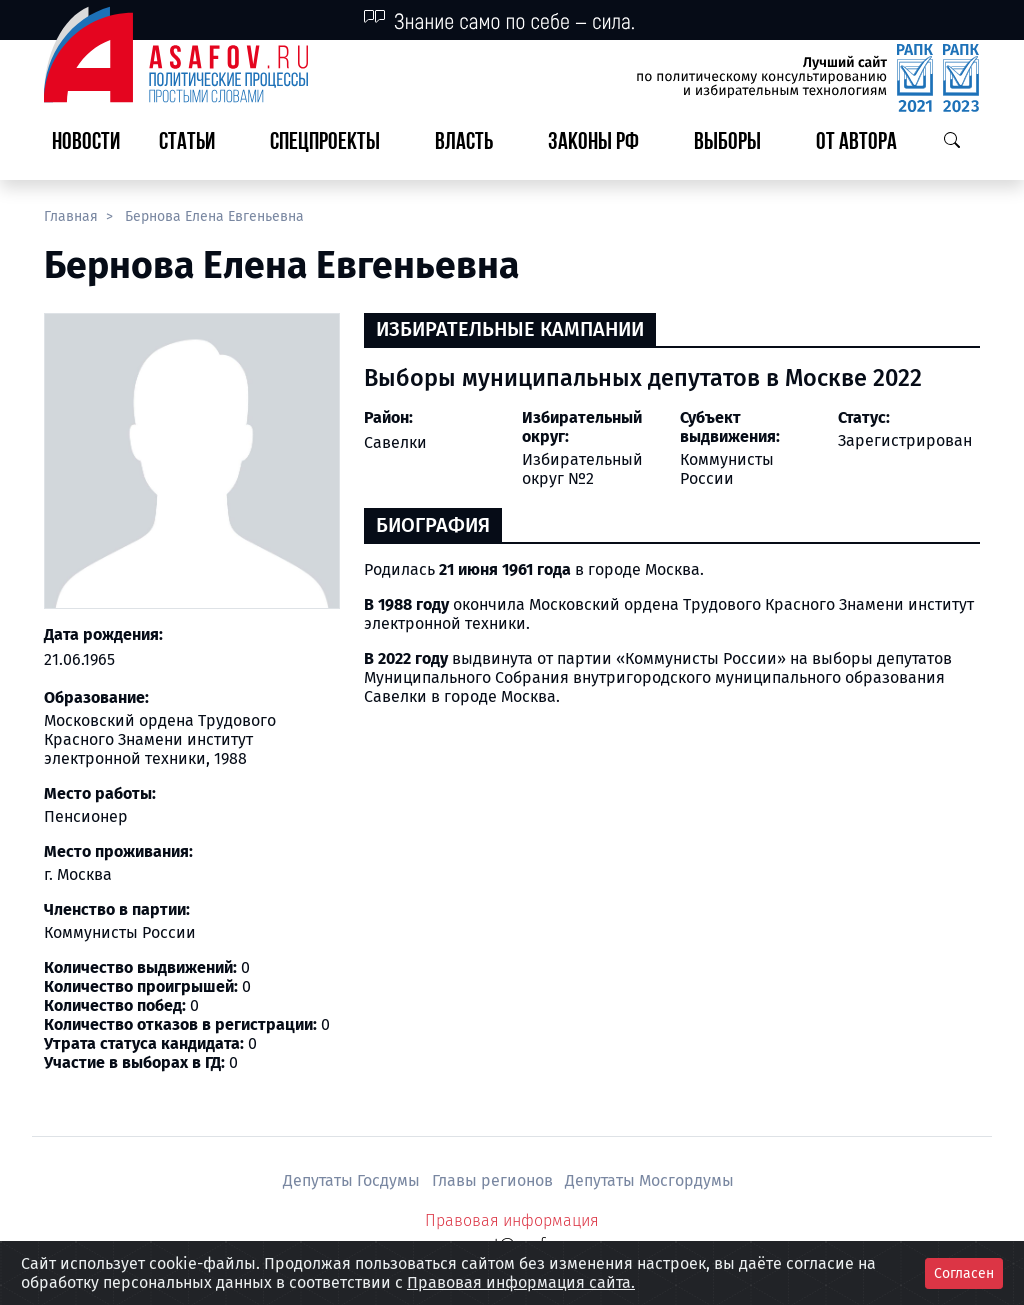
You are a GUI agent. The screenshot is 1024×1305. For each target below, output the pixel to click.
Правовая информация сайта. (521, 1282)
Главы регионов (494, 1180)
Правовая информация (512, 1220)
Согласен (964, 1273)
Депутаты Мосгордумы (649, 1180)
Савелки (395, 442)
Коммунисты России (727, 469)
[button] (195, 143)
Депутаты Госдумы (353, 1180)
